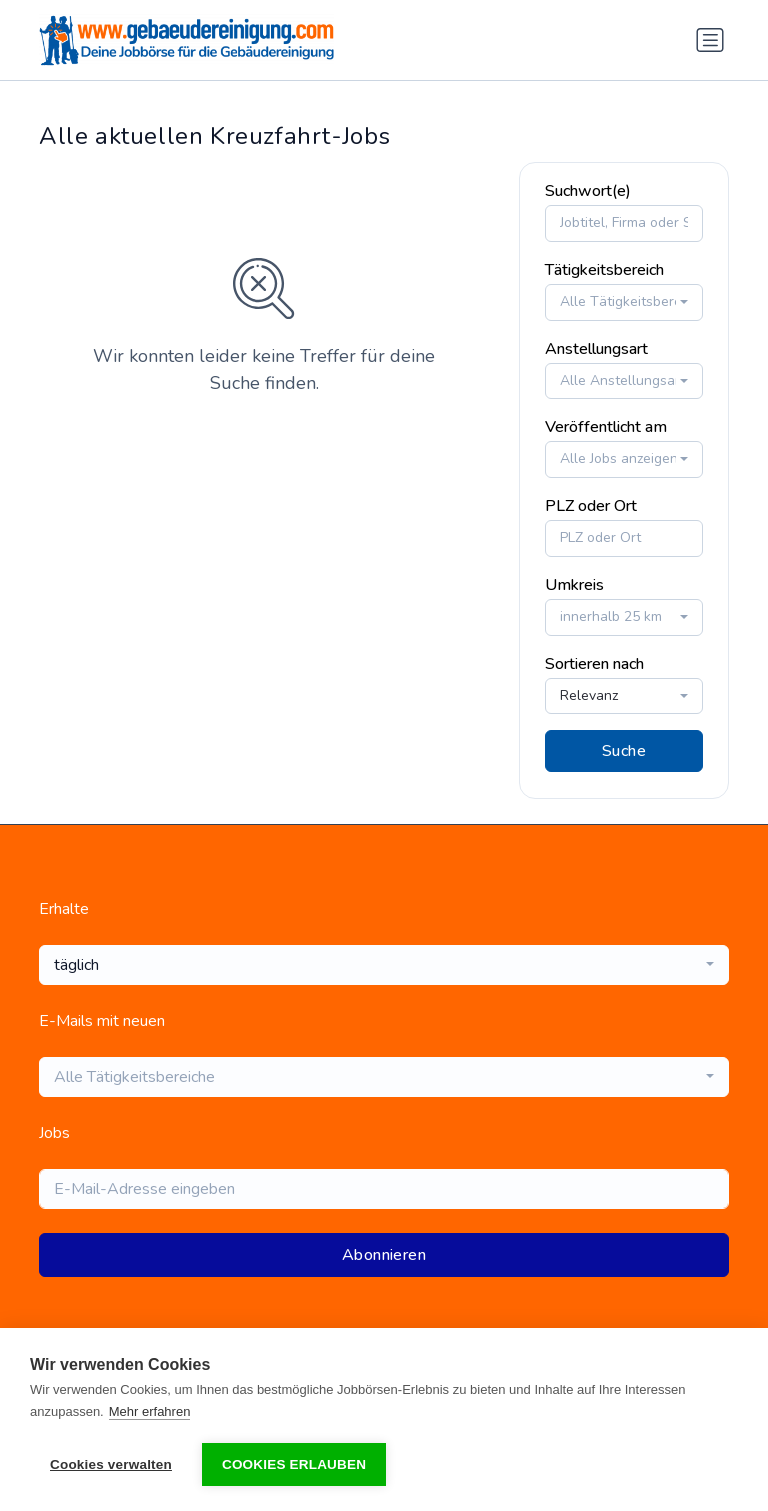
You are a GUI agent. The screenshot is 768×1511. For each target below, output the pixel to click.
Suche (624, 751)
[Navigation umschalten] (710, 40)
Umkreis (574, 585)
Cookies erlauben (294, 1464)
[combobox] (624, 302)
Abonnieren (384, 1255)
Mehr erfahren (150, 1411)
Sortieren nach (594, 664)
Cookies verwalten (111, 1464)
